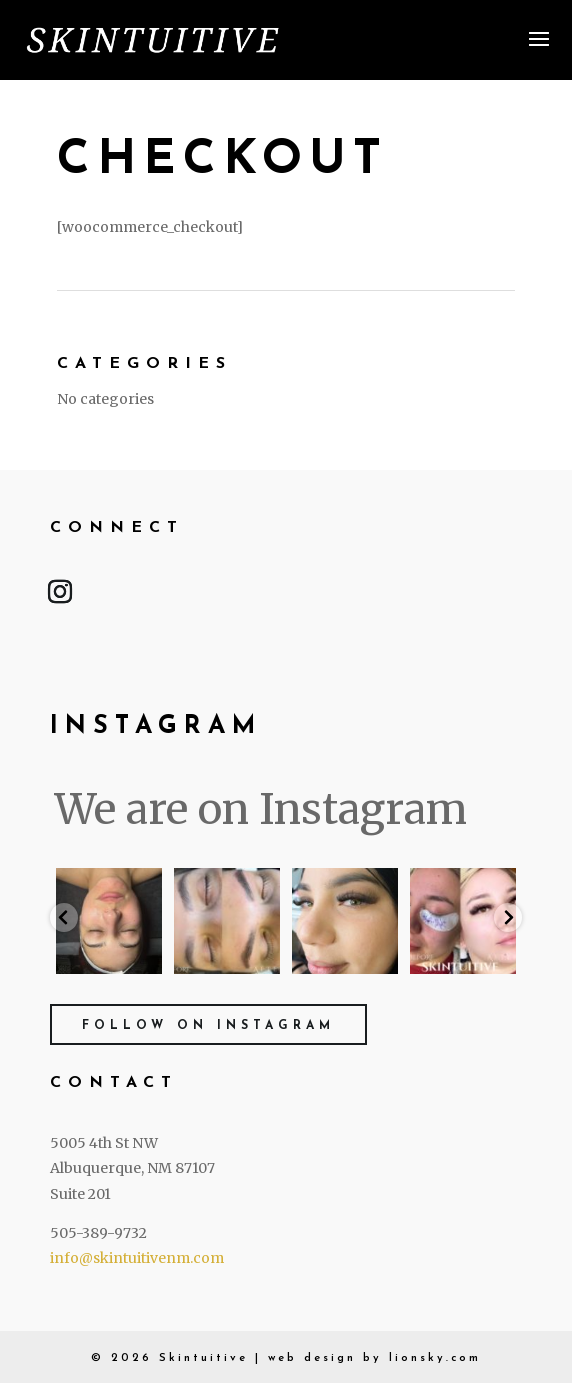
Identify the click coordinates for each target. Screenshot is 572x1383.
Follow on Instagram (208, 1026)
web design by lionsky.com (374, 1358)
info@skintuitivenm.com (137, 1258)
